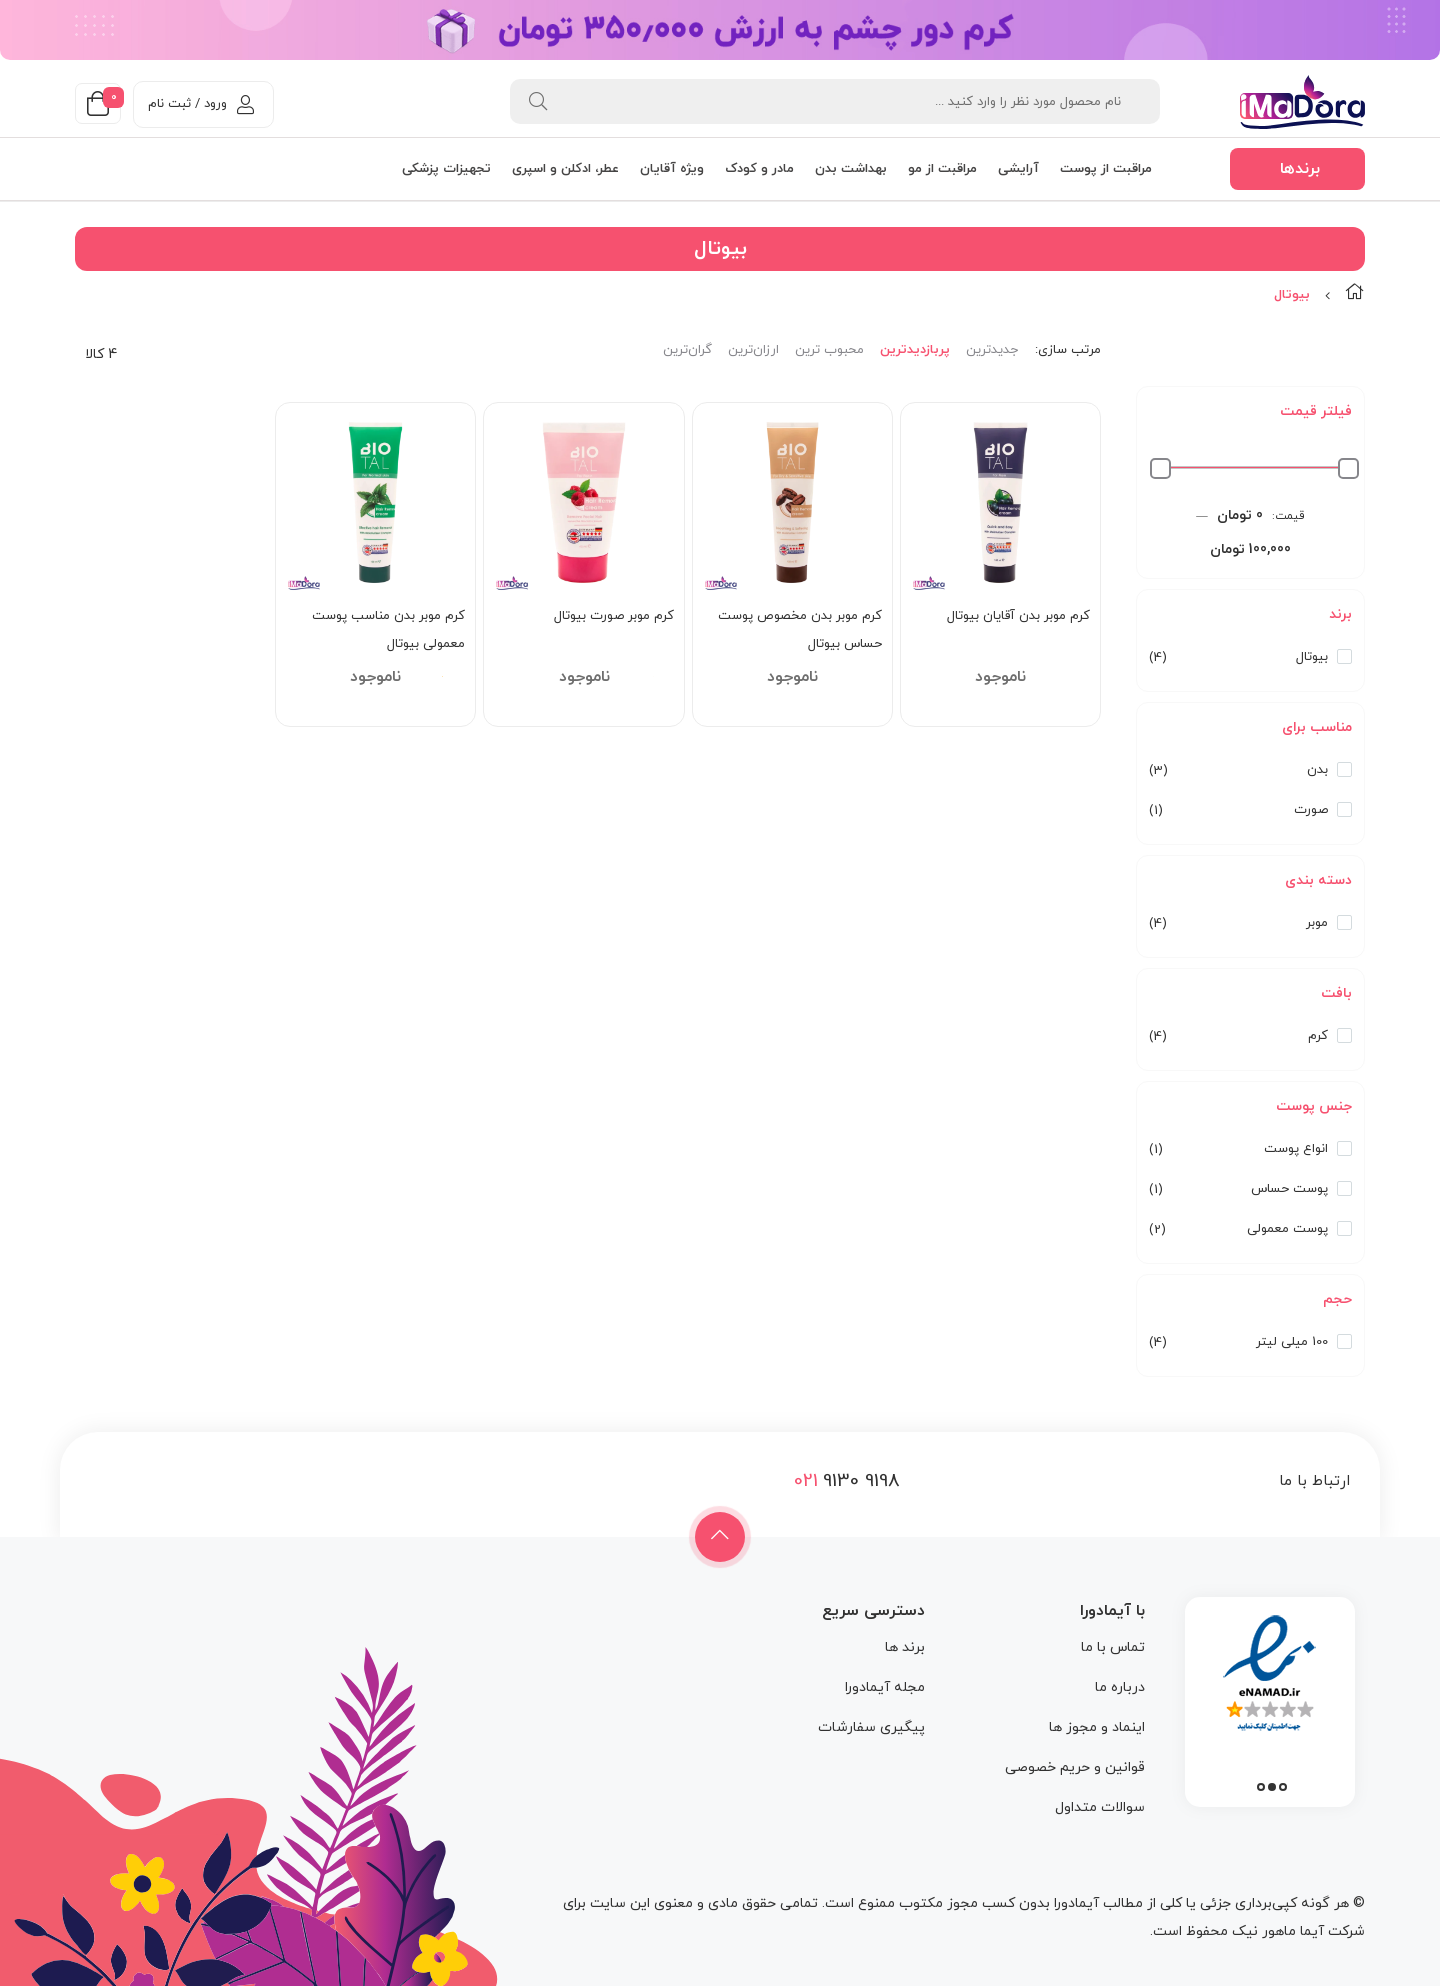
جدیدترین (992, 350)
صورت (1311, 810)
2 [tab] (1272, 1787)
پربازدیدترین (915, 350)
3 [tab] (1261, 1787)
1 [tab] (1283, 1787)
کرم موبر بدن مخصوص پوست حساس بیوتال (800, 630)
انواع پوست (1296, 1149)
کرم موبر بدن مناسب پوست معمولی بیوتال (388, 630)
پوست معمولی (1287, 1229)
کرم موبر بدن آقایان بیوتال (1018, 616)
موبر (1317, 923)
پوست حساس (1289, 1189)
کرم (1318, 1036)
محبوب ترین (829, 350)
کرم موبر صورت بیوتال (614, 616)
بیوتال (1312, 657)
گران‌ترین (687, 350)
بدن (1317, 770)
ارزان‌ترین (753, 350)
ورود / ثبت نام (201, 104)
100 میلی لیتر (1292, 1342)
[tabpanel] (1270, 1697)
